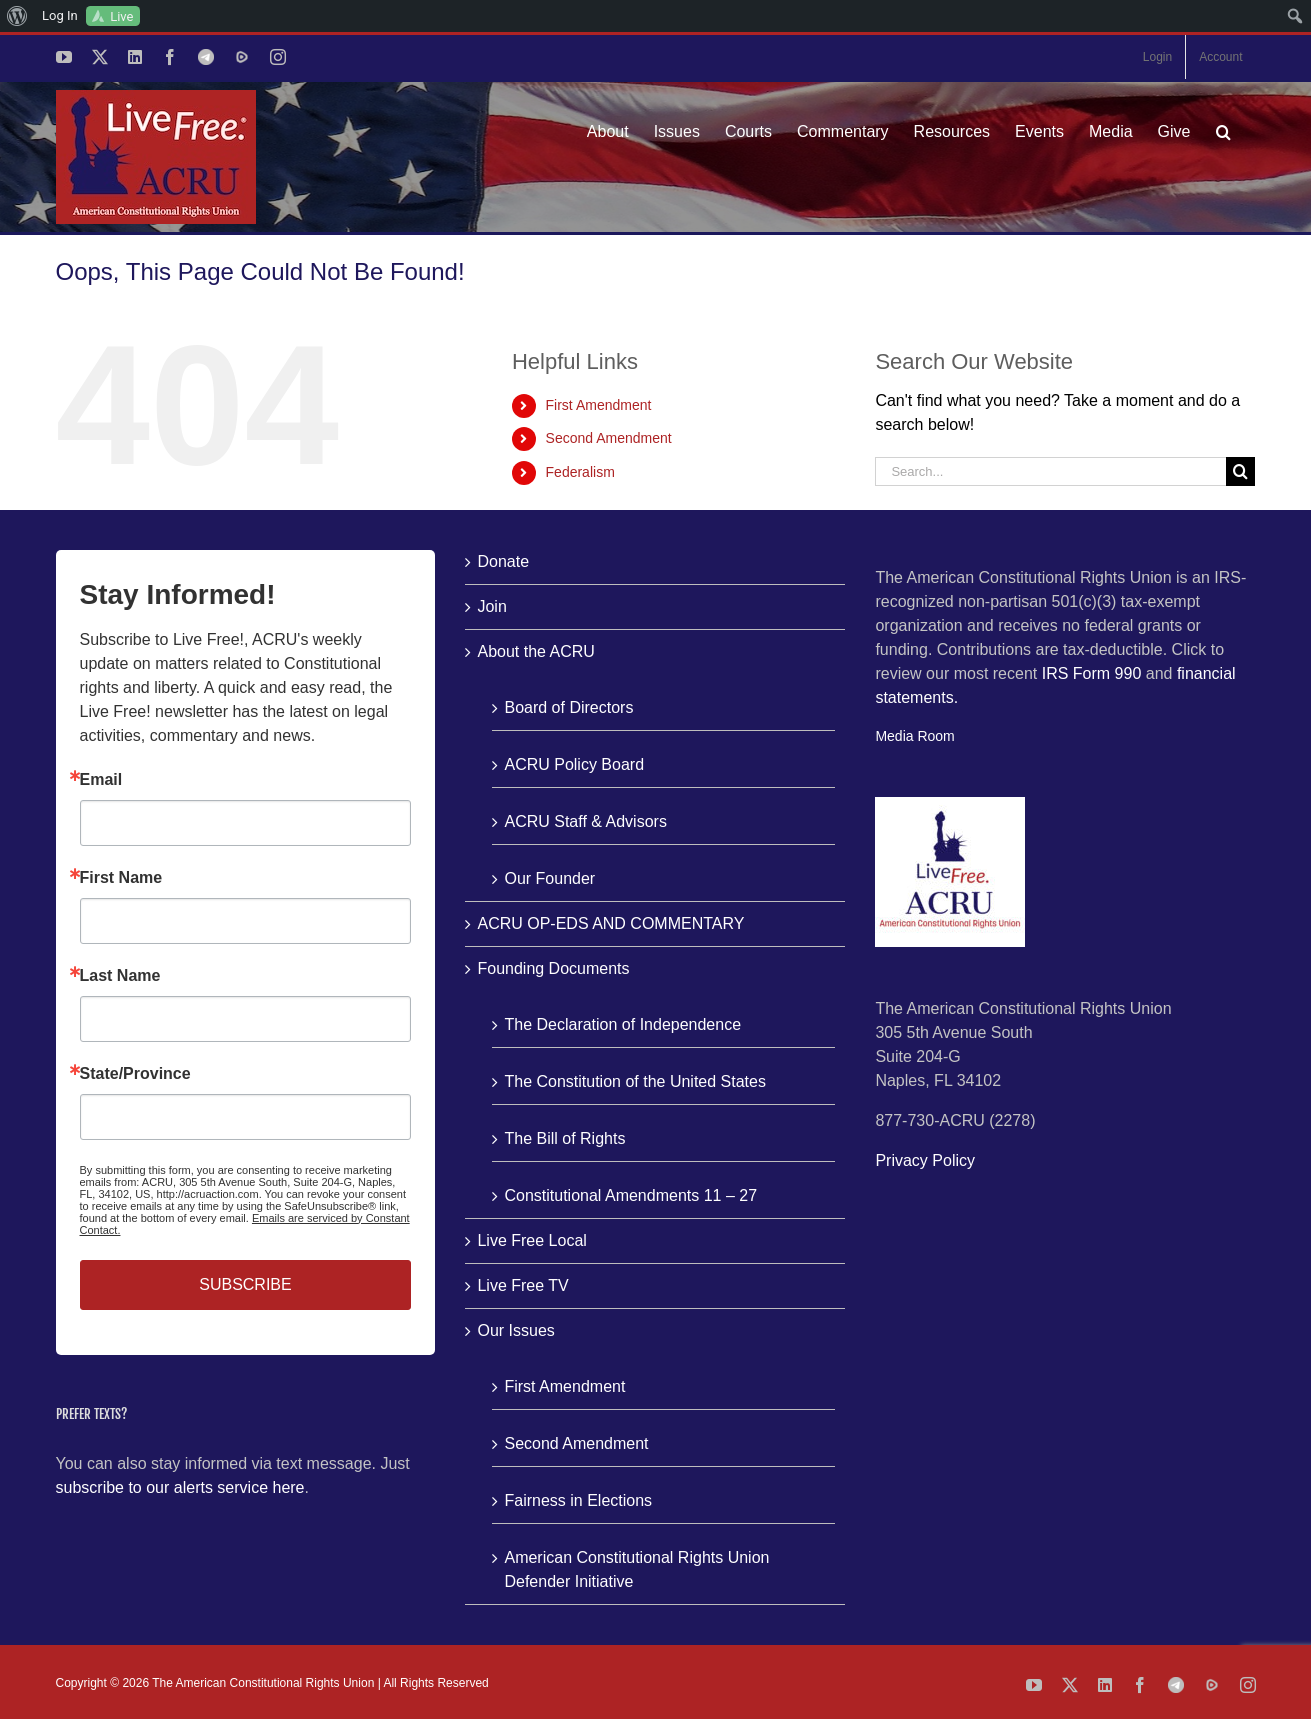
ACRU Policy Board (574, 764)
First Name (121, 878)
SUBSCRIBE (245, 1284)
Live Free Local (531, 1240)
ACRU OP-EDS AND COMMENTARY (610, 923)
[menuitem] (17, 16)
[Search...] (1050, 471)
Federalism (580, 472)
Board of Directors (568, 707)
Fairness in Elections (578, 1500)
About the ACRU (535, 651)
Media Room (914, 736)
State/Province (135, 1074)
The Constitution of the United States (634, 1081)
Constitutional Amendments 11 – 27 (630, 1195)
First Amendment (599, 405)
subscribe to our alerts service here (180, 1487)
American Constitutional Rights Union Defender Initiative (636, 1569)
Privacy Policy (925, 1160)
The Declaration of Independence (622, 1024)
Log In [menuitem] (60, 15)
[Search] (1240, 471)
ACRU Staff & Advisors (585, 821)
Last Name (120, 976)
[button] (1223, 132)
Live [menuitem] (121, 16)
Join (491, 606)
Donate (503, 561)
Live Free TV (522, 1285)
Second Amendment (609, 438)
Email (101, 780)
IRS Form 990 (1092, 673)
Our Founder (549, 878)
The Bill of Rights (564, 1138)
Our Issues (515, 1330)
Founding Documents (553, 968)
